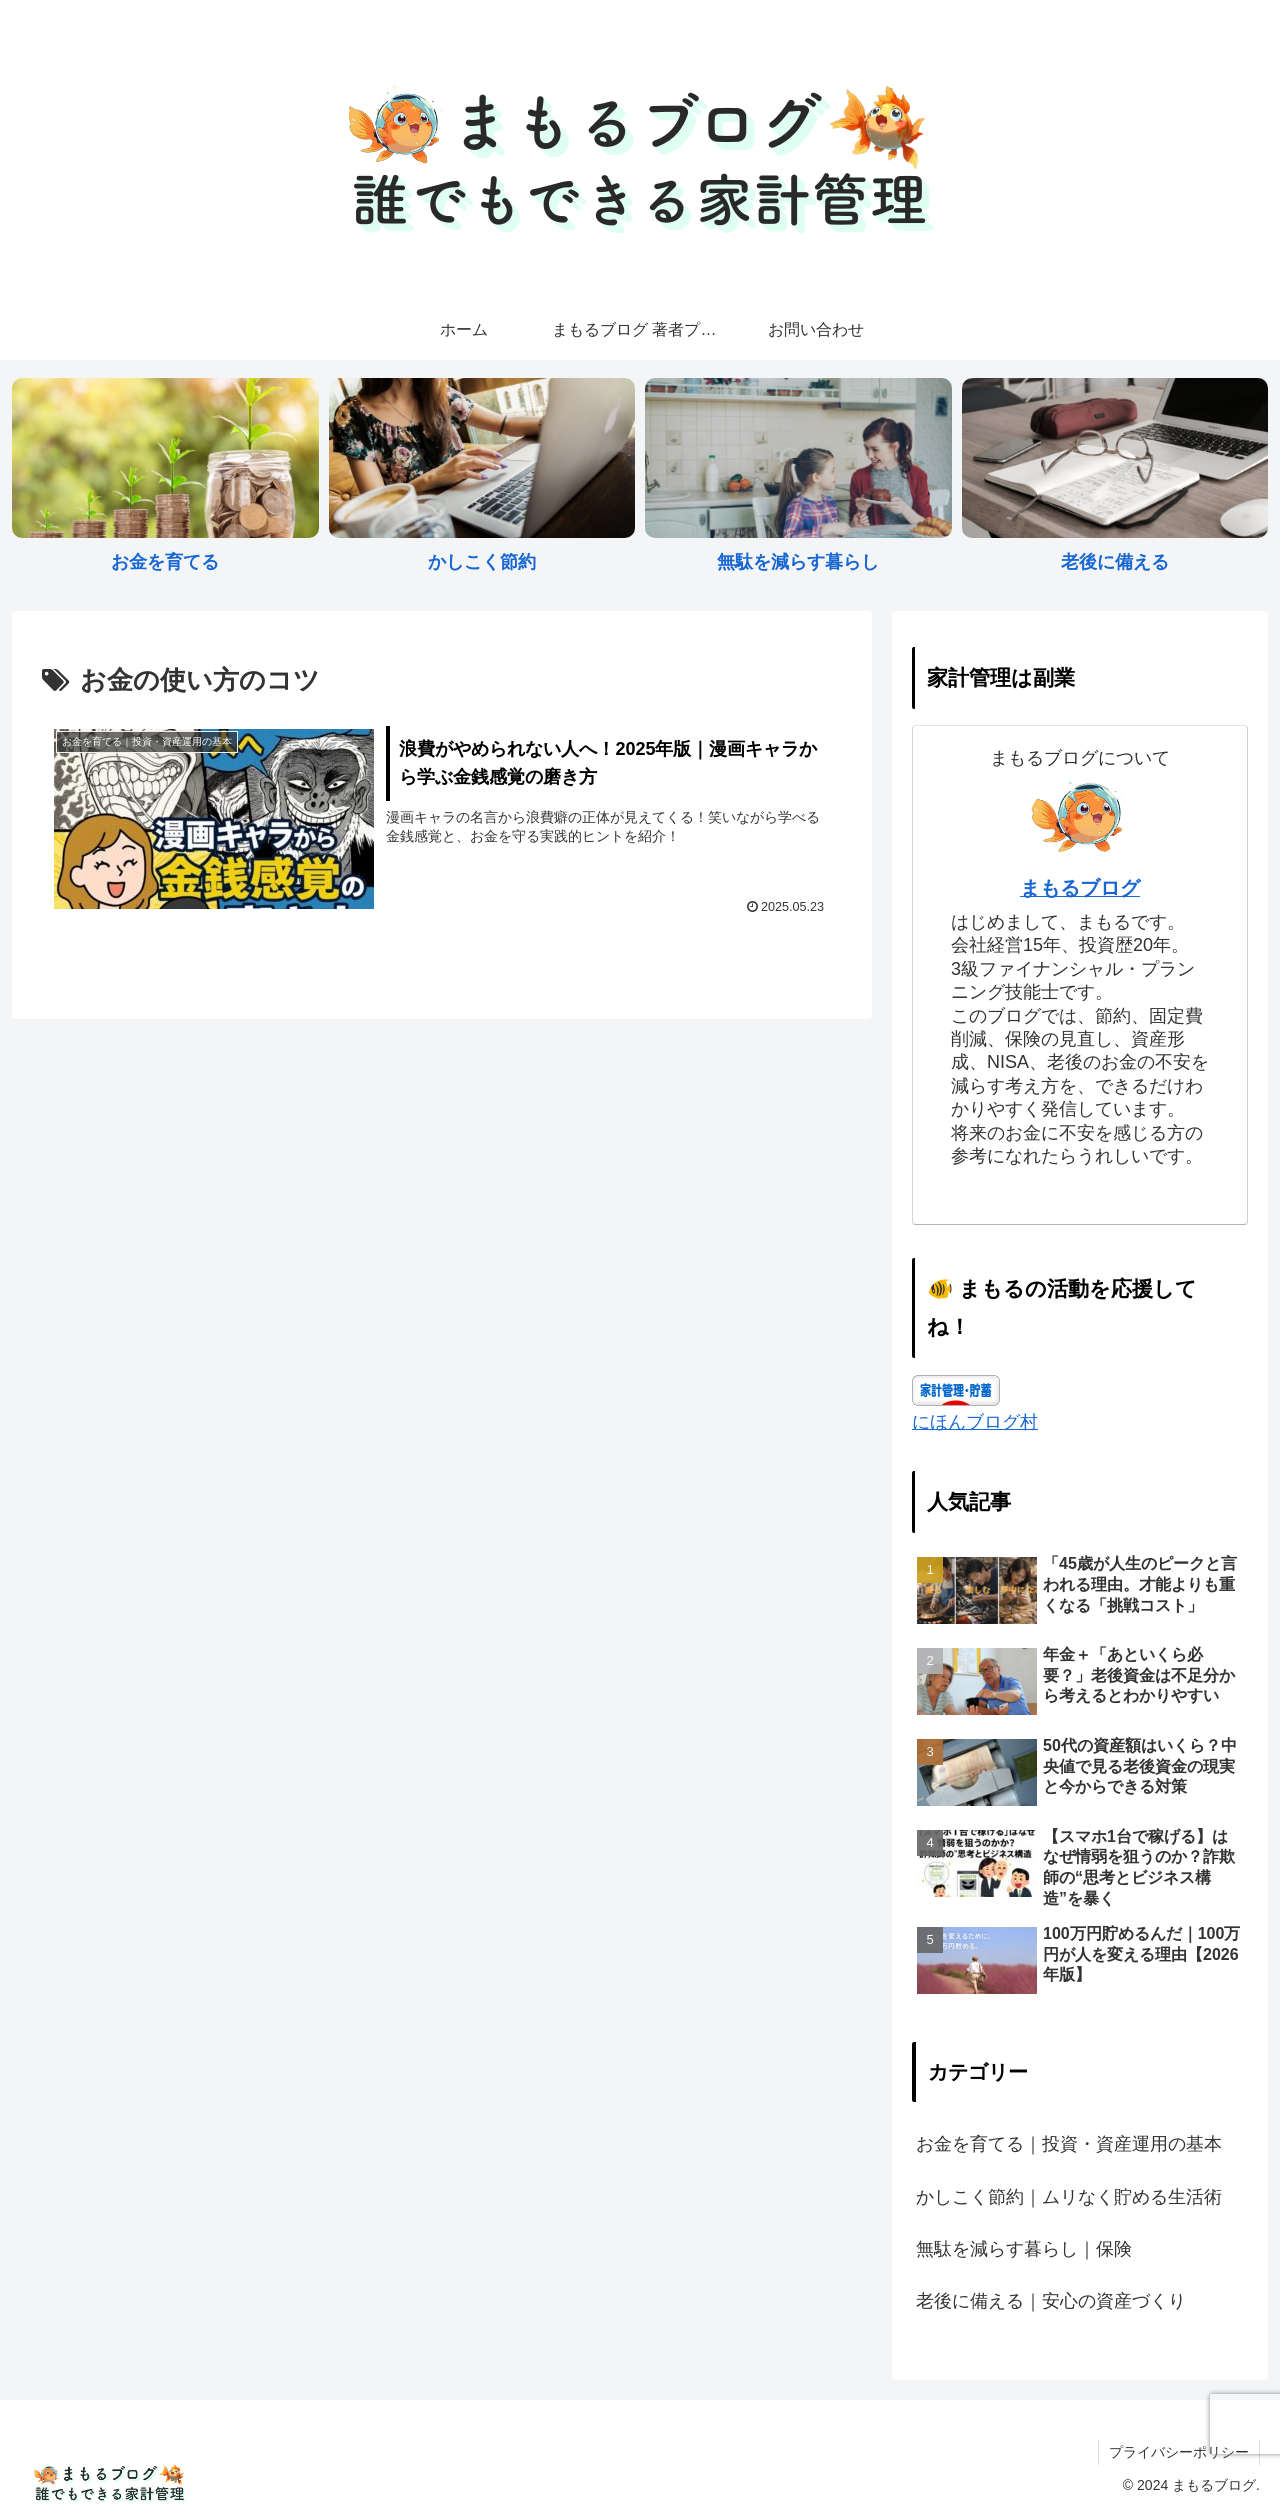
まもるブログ (1080, 888)
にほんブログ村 (975, 1422)
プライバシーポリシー (1179, 2452)
